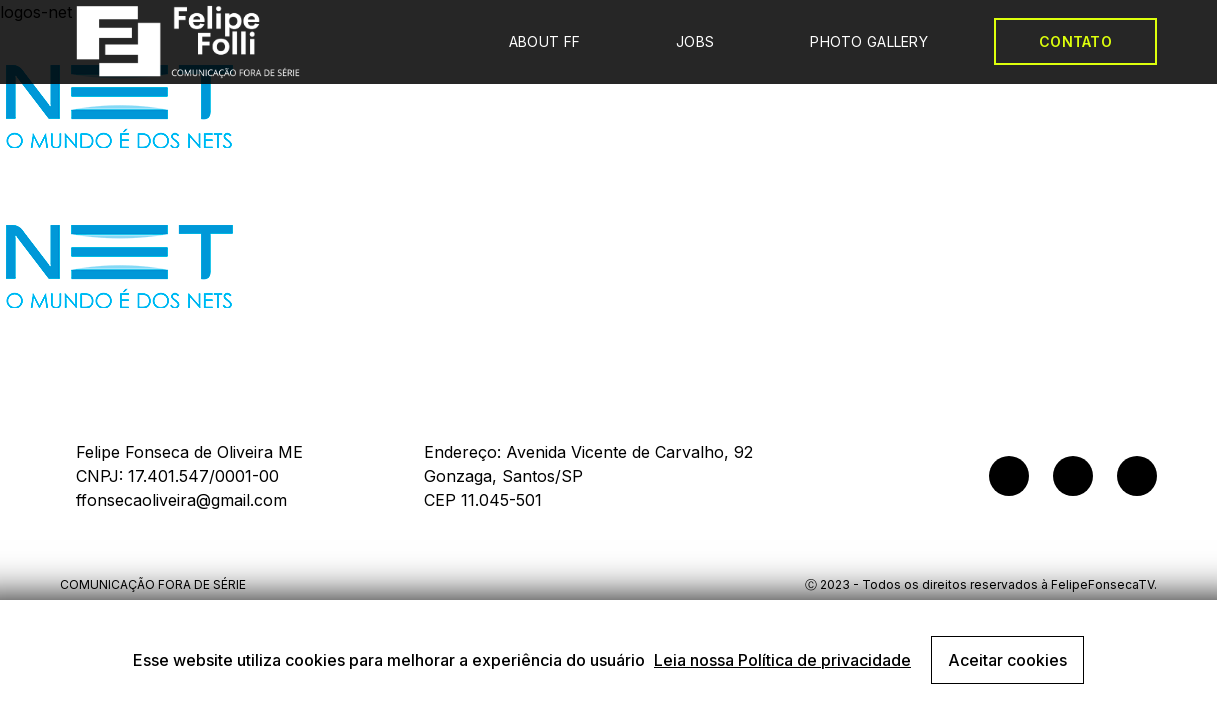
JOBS (695, 41)
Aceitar (1007, 660)
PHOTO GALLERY (869, 41)
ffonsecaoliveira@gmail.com (181, 500)
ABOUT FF (544, 41)
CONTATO (1075, 41)
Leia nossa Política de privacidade (782, 660)
